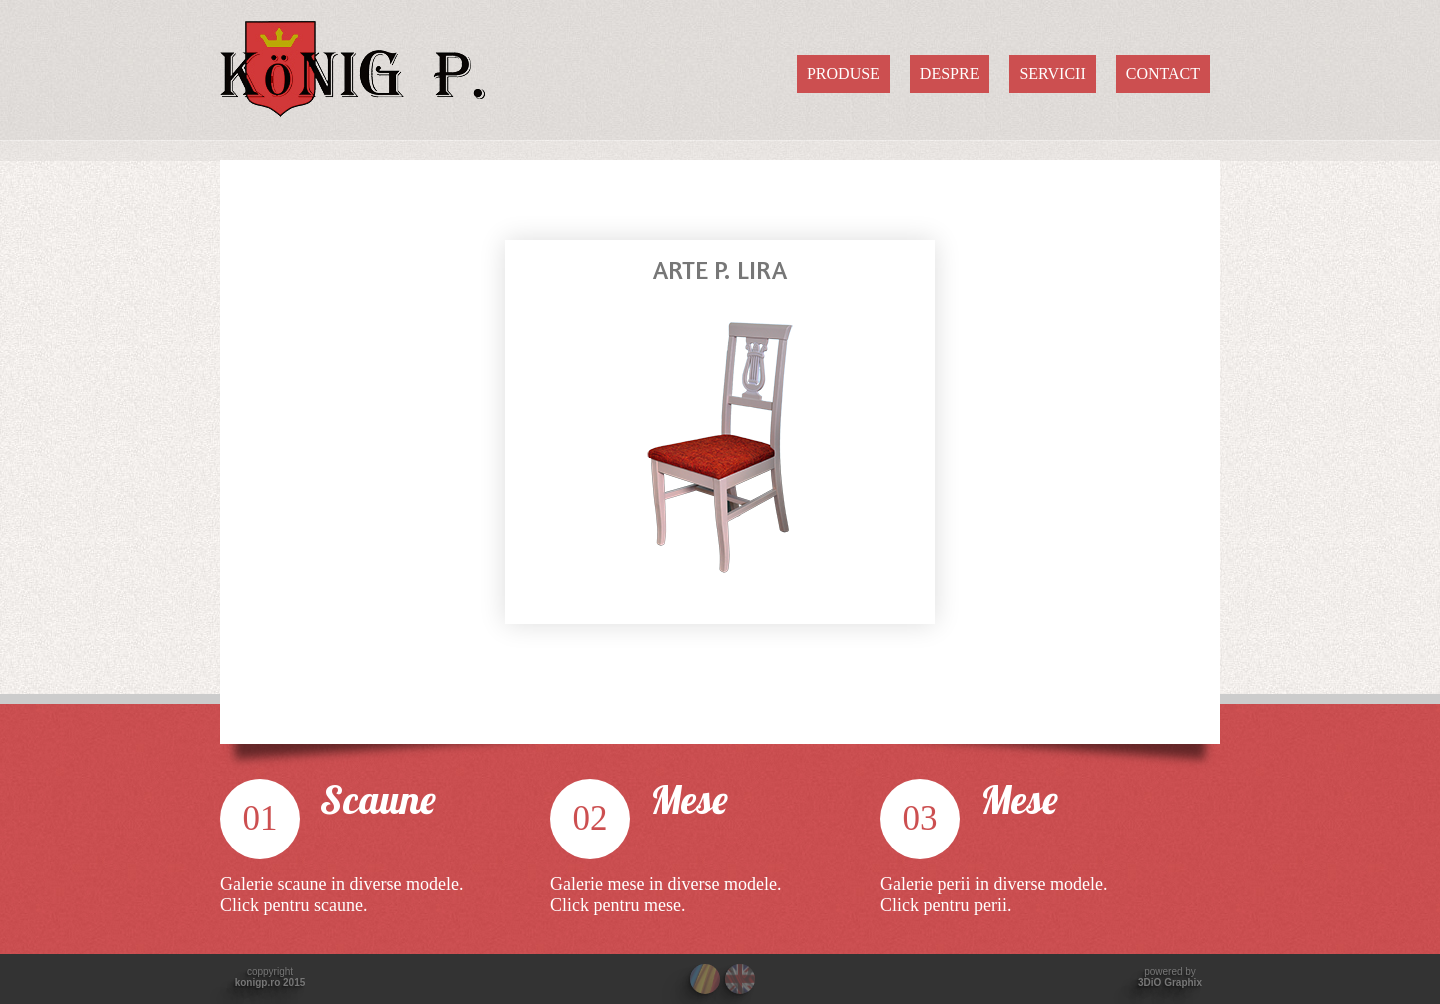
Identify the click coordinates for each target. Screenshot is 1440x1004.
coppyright (270, 977)
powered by (1170, 977)
